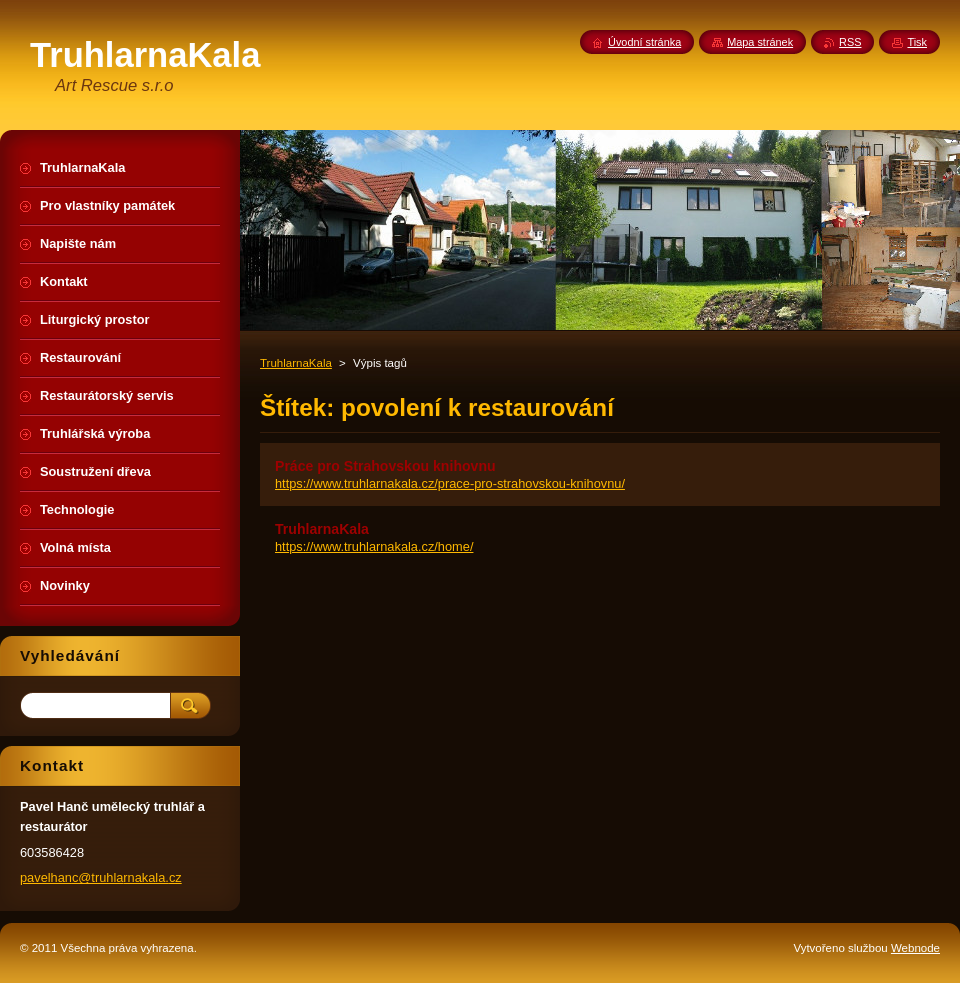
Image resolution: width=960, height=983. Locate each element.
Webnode (915, 948)
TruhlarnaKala (296, 363)
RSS (850, 42)
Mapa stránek (760, 42)
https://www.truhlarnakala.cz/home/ (374, 546)
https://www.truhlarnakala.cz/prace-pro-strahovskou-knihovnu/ (450, 483)
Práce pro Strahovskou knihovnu (385, 466)
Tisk (917, 42)
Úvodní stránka (644, 42)
